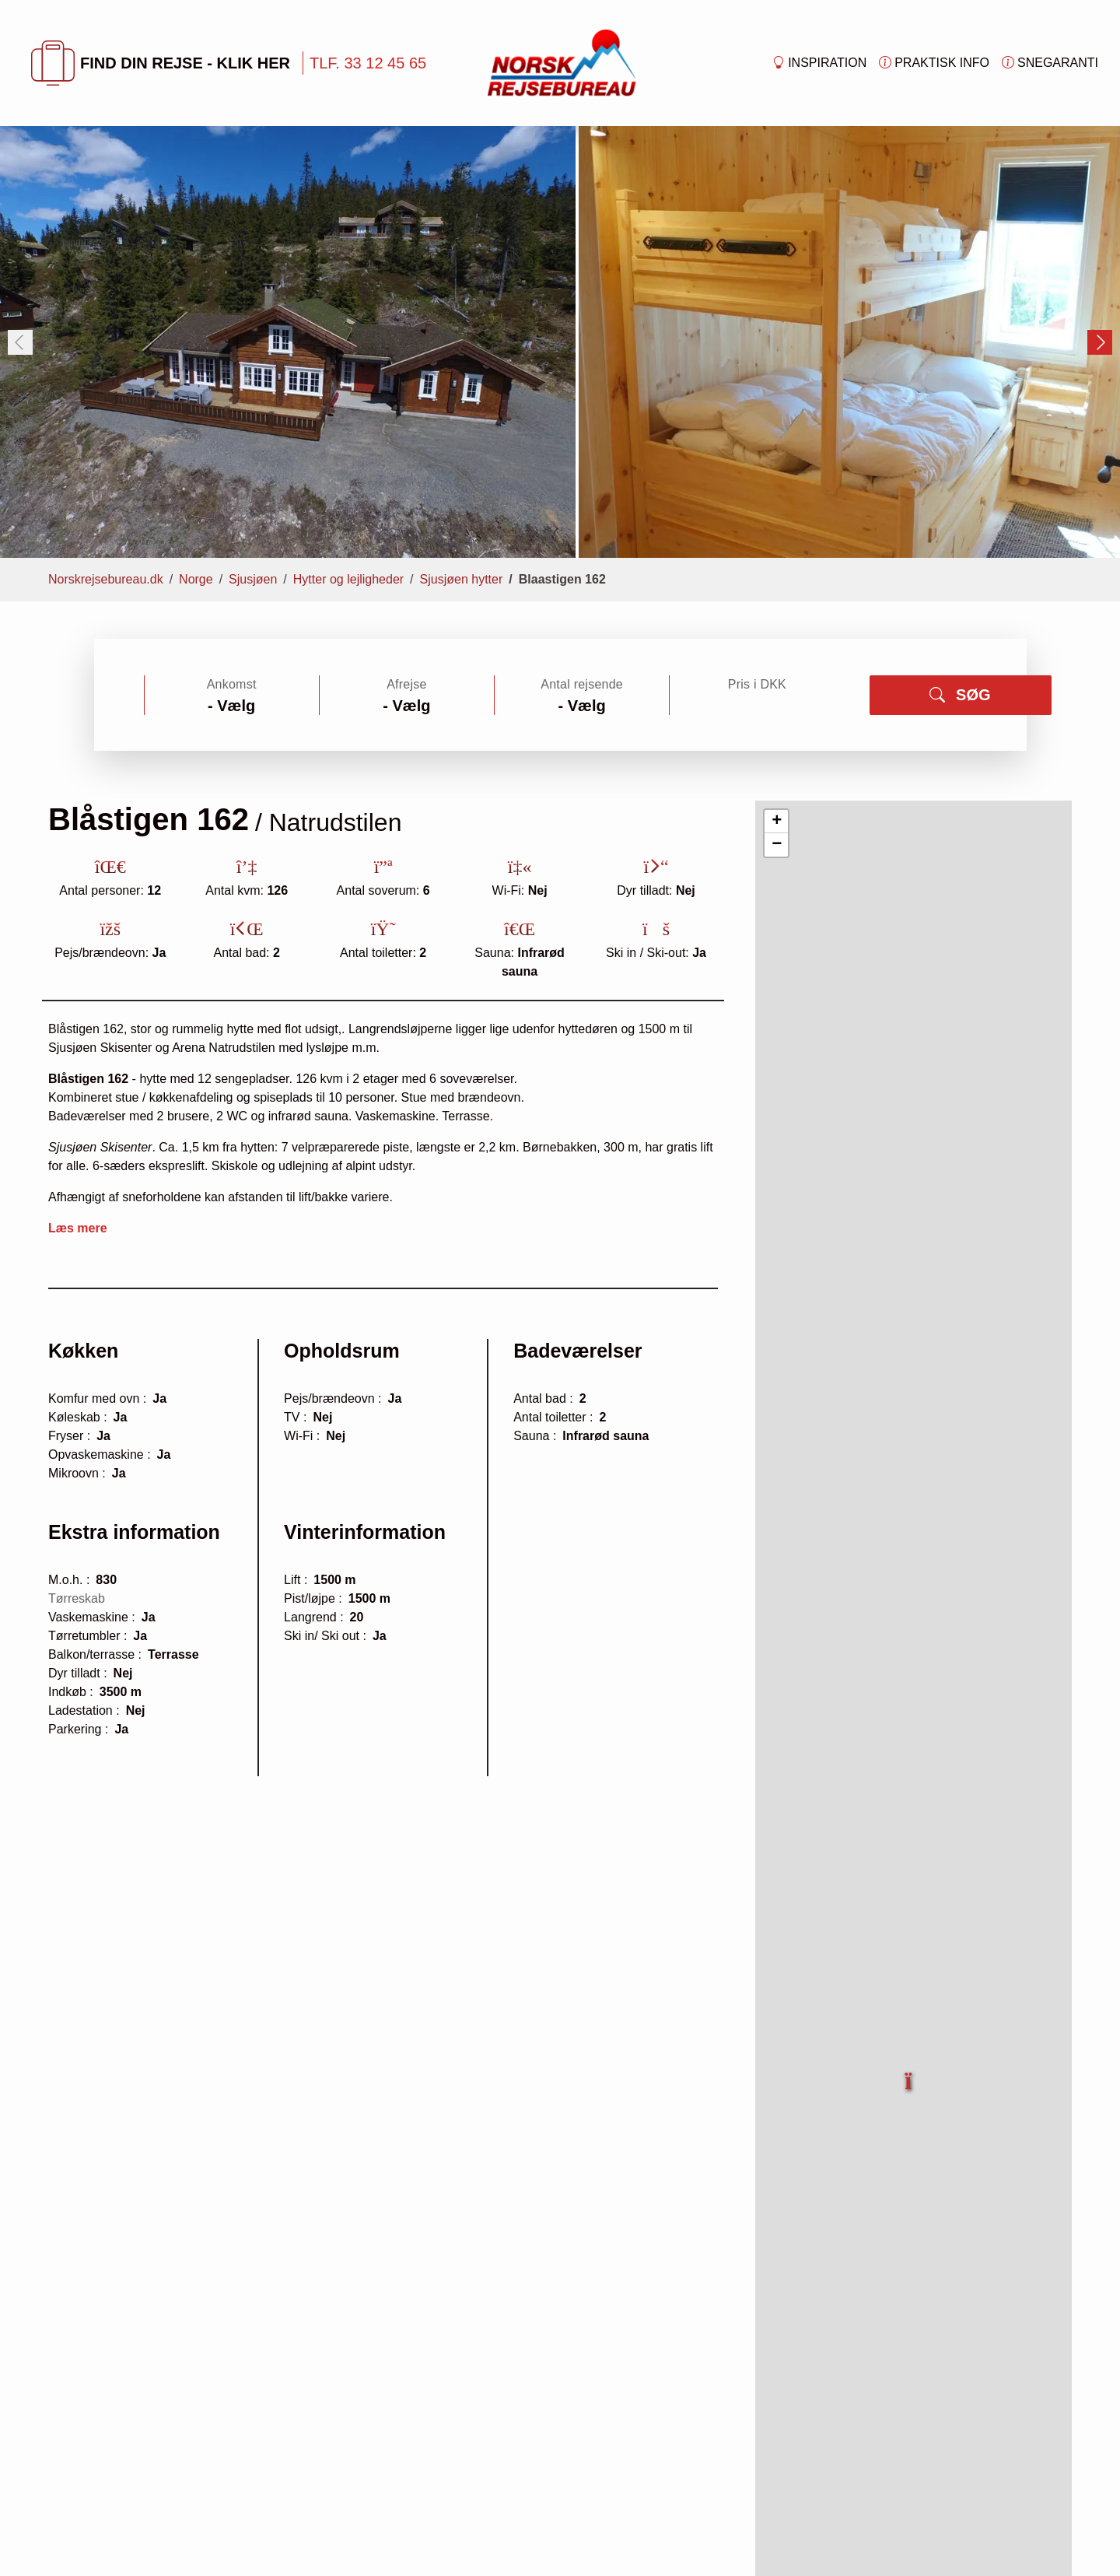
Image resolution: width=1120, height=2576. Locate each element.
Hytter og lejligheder (348, 579)
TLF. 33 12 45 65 (368, 63)
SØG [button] (959, 694)
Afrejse (406, 684)
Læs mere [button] (77, 1228)
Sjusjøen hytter (461, 579)
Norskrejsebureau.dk (105, 579)
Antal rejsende (582, 684)
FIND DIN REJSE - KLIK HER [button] (160, 63)
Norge (196, 579)
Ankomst (232, 684)
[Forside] (562, 61)
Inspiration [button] (819, 63)
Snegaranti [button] (1050, 63)
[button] (909, 2072)
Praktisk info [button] (934, 63)
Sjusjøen (253, 579)
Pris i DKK (757, 684)
